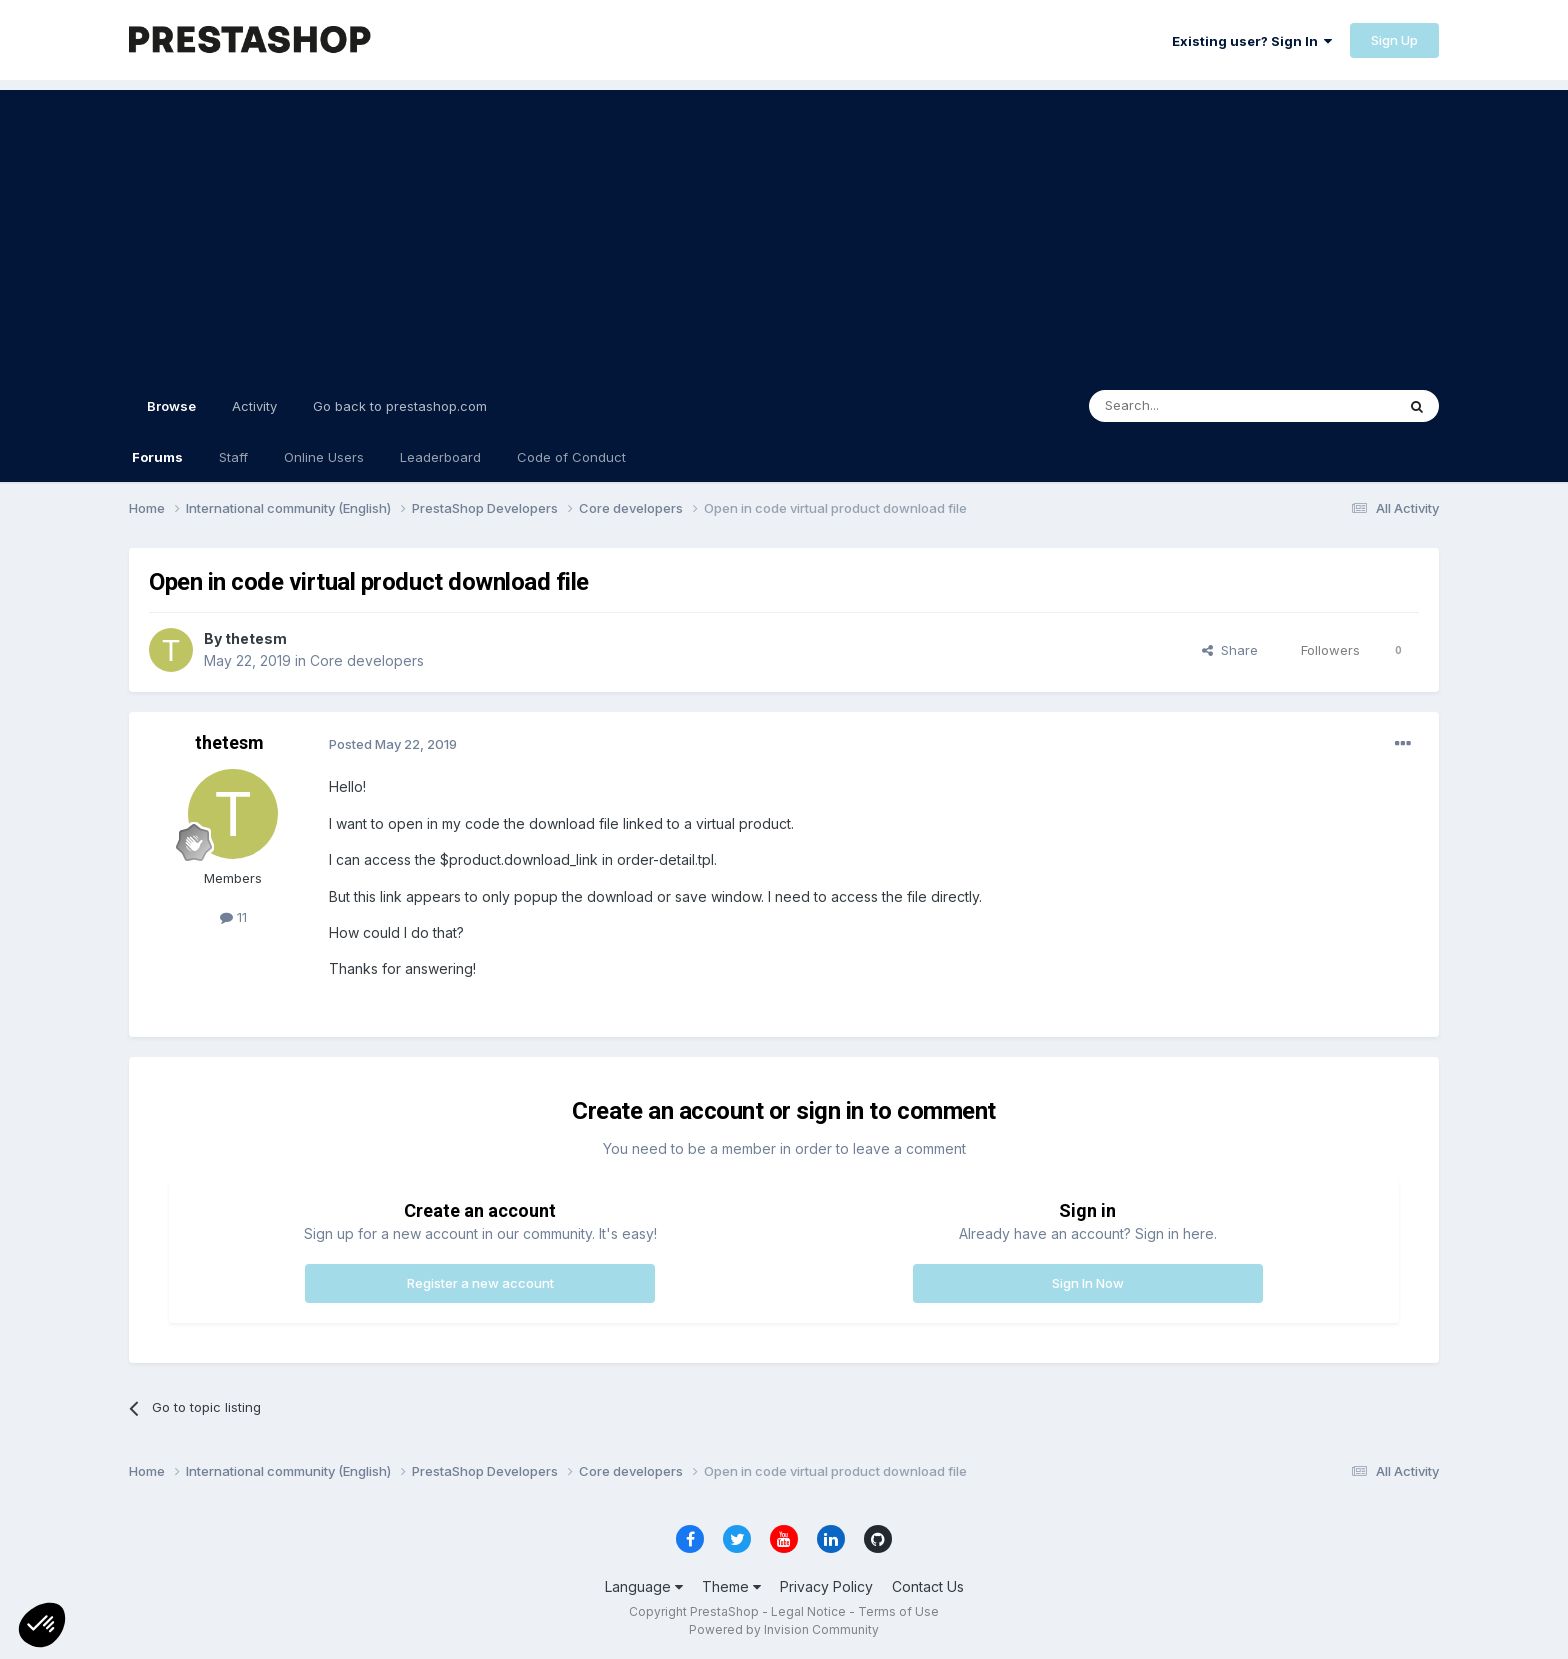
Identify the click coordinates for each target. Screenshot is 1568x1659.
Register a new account (480, 1283)
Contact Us (928, 1586)
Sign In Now (1088, 1283)
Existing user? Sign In (1252, 41)
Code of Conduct (571, 457)
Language (644, 1586)
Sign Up (1394, 40)
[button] (42, 1625)
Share (1230, 650)
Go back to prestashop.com (400, 406)
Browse (171, 415)
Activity (254, 406)
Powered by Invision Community (784, 1629)
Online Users (324, 457)
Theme (731, 1586)
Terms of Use (898, 1611)
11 (233, 917)
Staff (233, 457)
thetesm (256, 638)
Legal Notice (808, 1611)
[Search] (1191, 406)
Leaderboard (440, 457)
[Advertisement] (784, 230)
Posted (393, 744)
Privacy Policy (826, 1586)
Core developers (367, 660)
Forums (157, 457)
